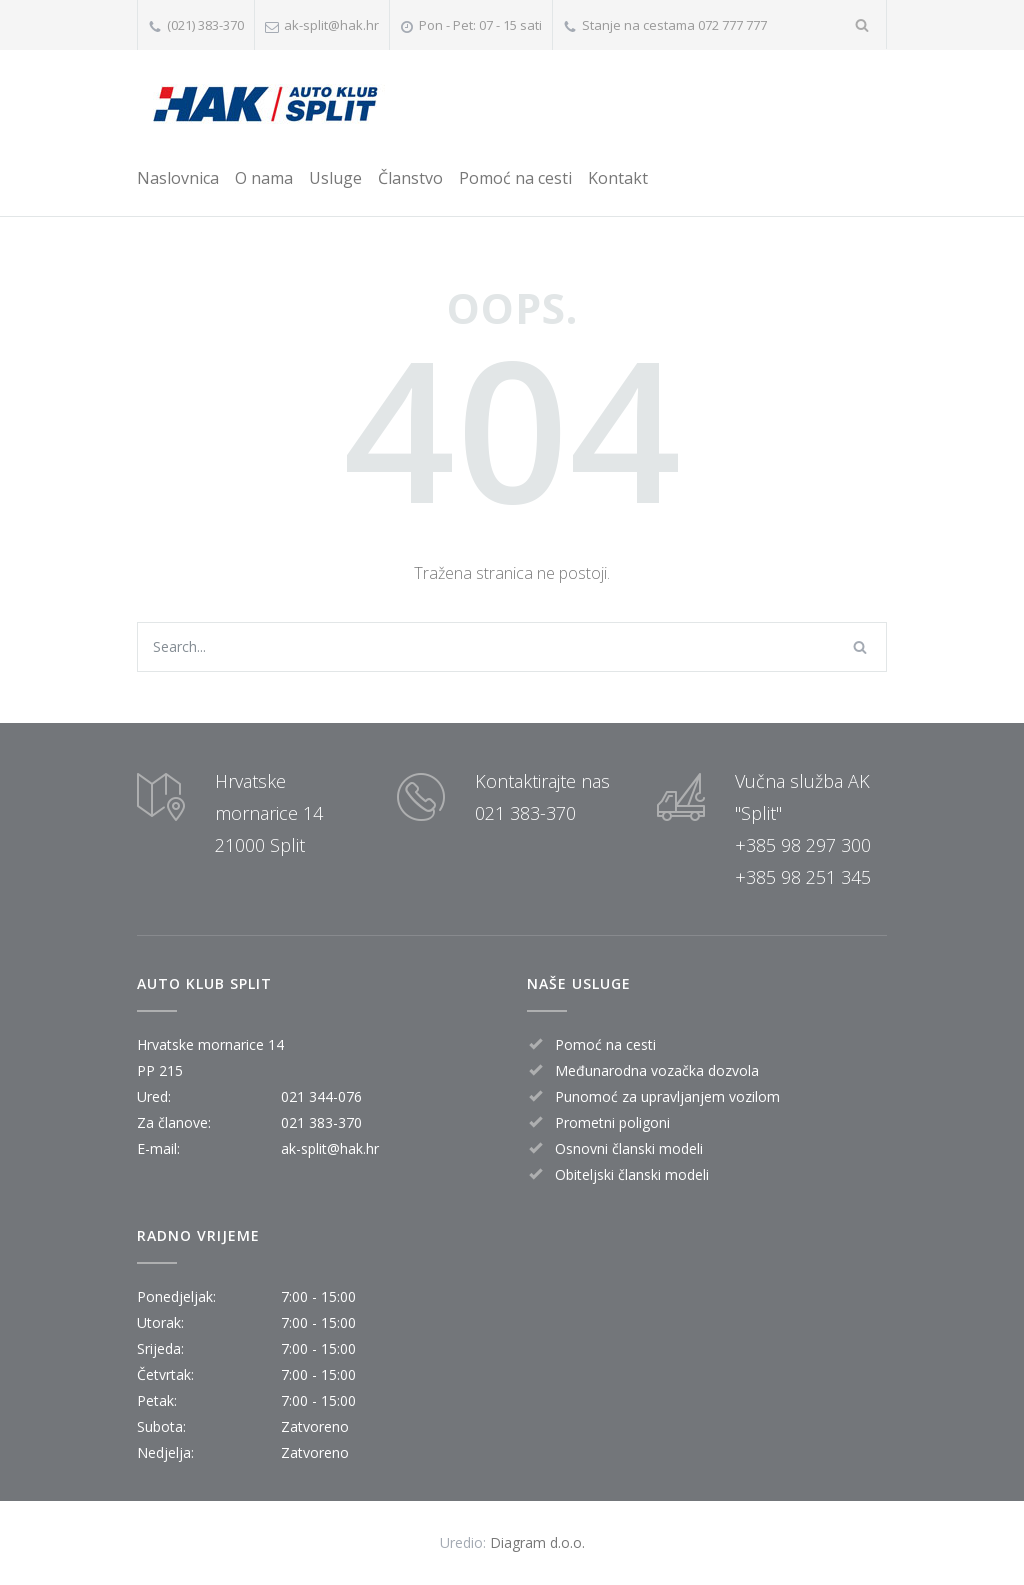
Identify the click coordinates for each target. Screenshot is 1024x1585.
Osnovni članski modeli (629, 1148)
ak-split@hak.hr (331, 25)
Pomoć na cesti (515, 178)
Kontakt (618, 178)
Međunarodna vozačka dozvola (657, 1070)
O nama (264, 178)
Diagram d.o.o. (537, 1542)
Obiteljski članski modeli (632, 1174)
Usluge (335, 178)
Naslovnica (178, 178)
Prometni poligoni (612, 1122)
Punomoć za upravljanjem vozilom (667, 1096)
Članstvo (410, 178)
